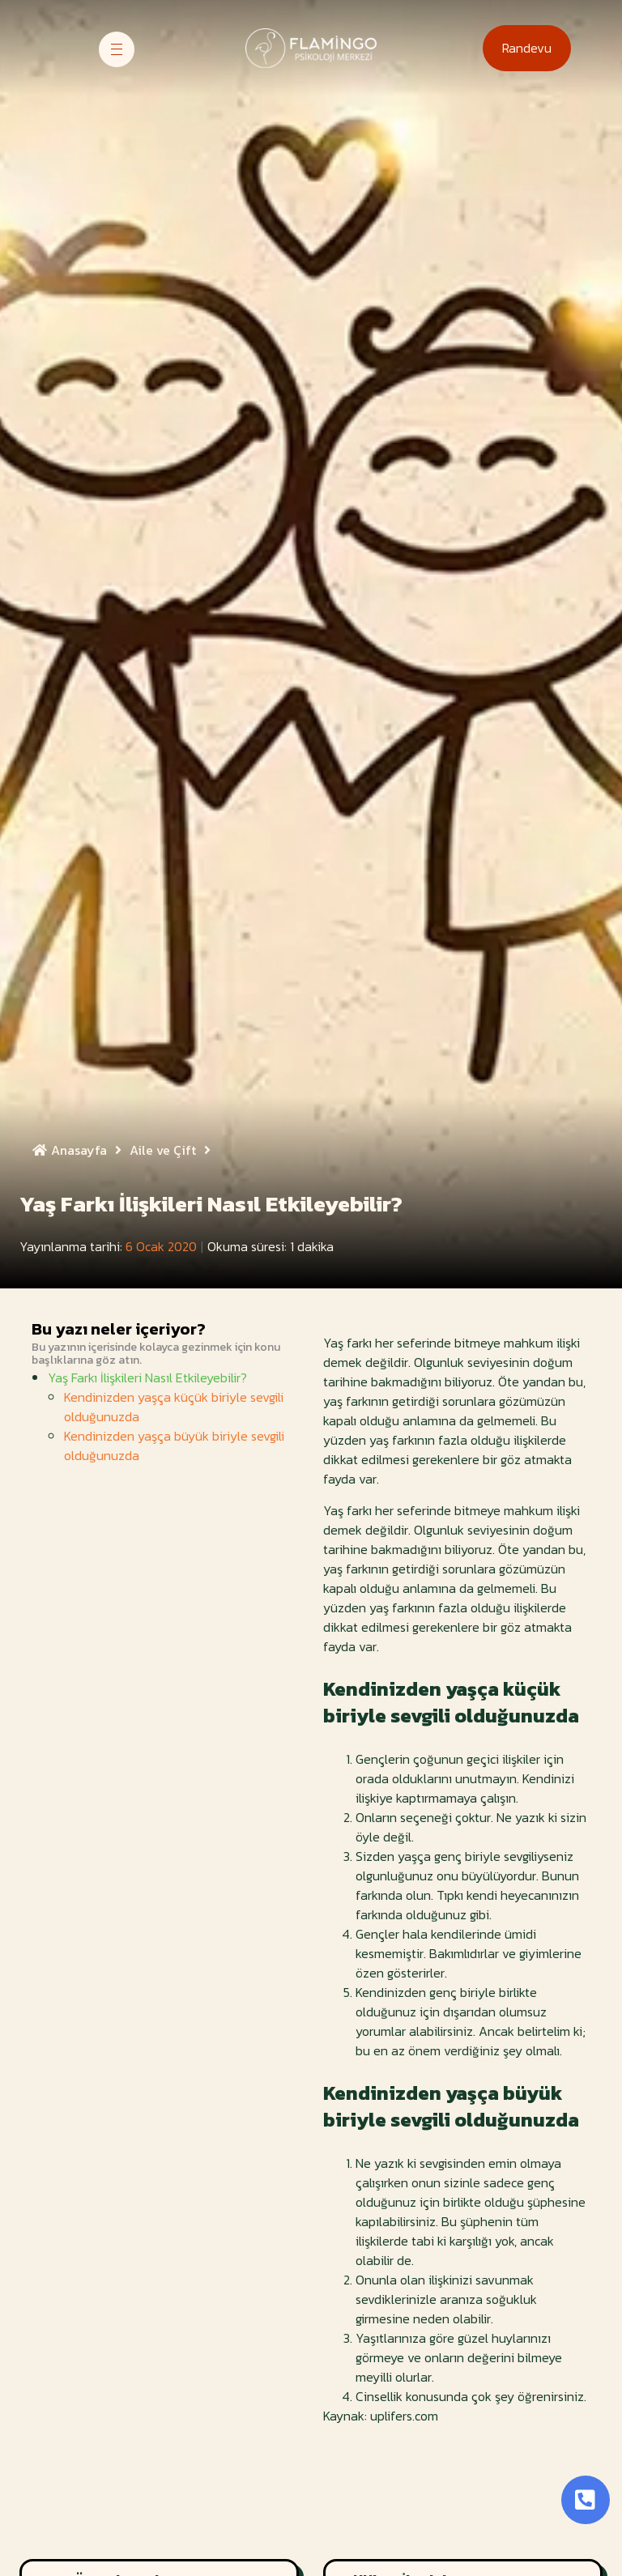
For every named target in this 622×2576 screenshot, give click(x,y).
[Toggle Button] (585, 2500)
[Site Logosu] (311, 48)
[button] (527, 48)
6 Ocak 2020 (161, 1246)
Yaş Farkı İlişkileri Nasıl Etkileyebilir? (147, 1377)
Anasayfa (81, 1150)
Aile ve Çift (174, 1150)
